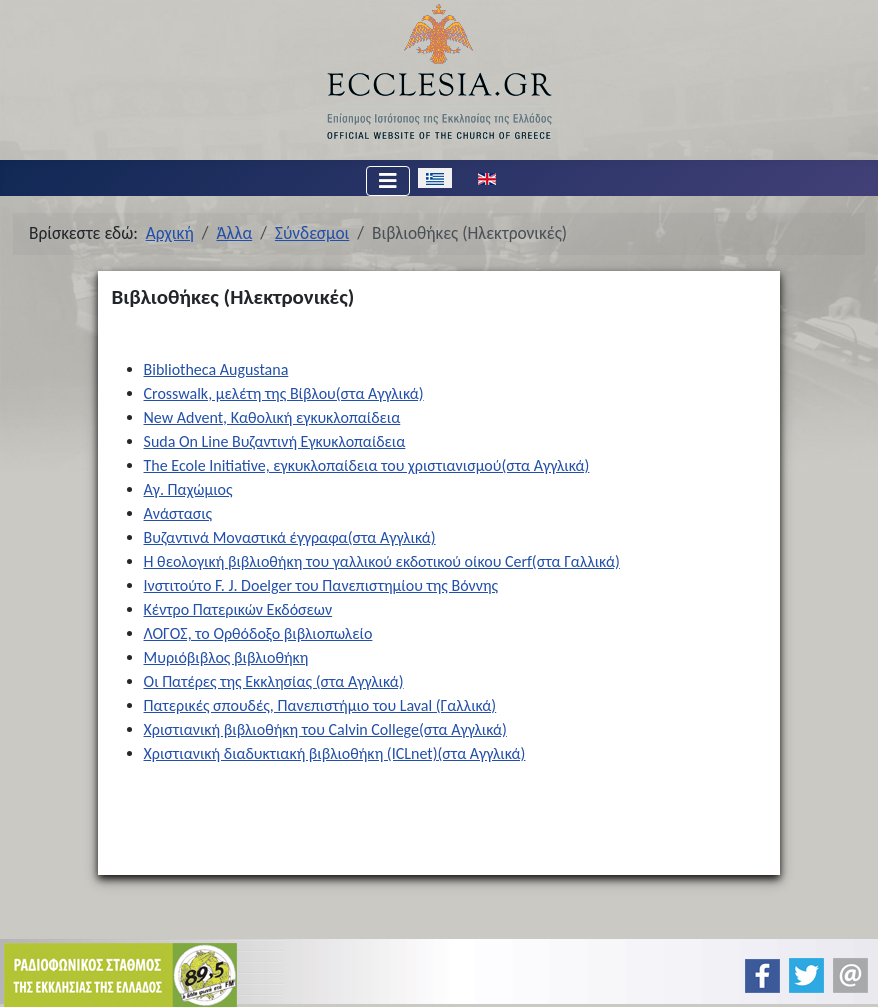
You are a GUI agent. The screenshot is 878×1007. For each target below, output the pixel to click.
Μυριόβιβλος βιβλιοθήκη (226, 657)
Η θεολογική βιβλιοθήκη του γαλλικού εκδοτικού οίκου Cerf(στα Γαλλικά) (382, 561)
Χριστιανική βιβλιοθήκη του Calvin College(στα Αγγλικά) (325, 729)
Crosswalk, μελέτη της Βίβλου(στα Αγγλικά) (284, 393)
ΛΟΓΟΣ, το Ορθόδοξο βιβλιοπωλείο (258, 633)
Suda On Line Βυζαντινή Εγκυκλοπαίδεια (275, 441)
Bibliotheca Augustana (216, 369)
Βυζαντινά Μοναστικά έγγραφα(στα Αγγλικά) (290, 537)
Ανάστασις (178, 513)
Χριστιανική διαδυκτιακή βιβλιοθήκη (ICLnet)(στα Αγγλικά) (335, 753)
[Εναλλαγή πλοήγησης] (388, 181)
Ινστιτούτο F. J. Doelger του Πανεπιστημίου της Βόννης (321, 585)
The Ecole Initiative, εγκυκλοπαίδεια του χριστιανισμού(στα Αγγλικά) (367, 465)
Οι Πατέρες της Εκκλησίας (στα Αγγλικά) (274, 681)
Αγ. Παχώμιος (188, 489)
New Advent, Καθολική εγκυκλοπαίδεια (272, 417)
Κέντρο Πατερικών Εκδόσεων (238, 609)
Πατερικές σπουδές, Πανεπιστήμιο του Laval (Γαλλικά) (320, 705)
